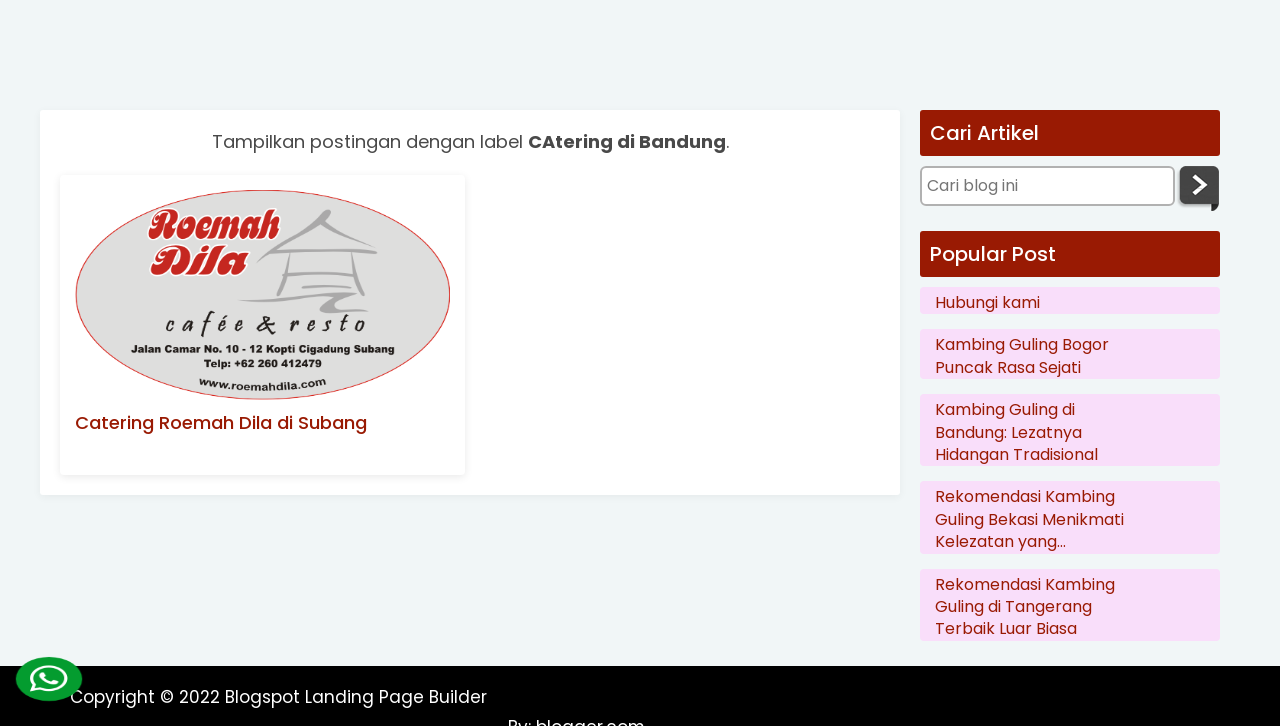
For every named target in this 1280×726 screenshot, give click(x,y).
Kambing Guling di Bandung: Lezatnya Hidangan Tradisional (1016, 432)
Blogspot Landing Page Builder (356, 697)
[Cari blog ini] (1047, 186)
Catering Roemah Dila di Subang (221, 422)
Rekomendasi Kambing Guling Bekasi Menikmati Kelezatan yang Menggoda (1029, 519)
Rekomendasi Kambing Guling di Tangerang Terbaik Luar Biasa (1025, 607)
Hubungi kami (987, 303)
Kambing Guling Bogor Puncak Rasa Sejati (1022, 356)
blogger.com (1152, 697)
